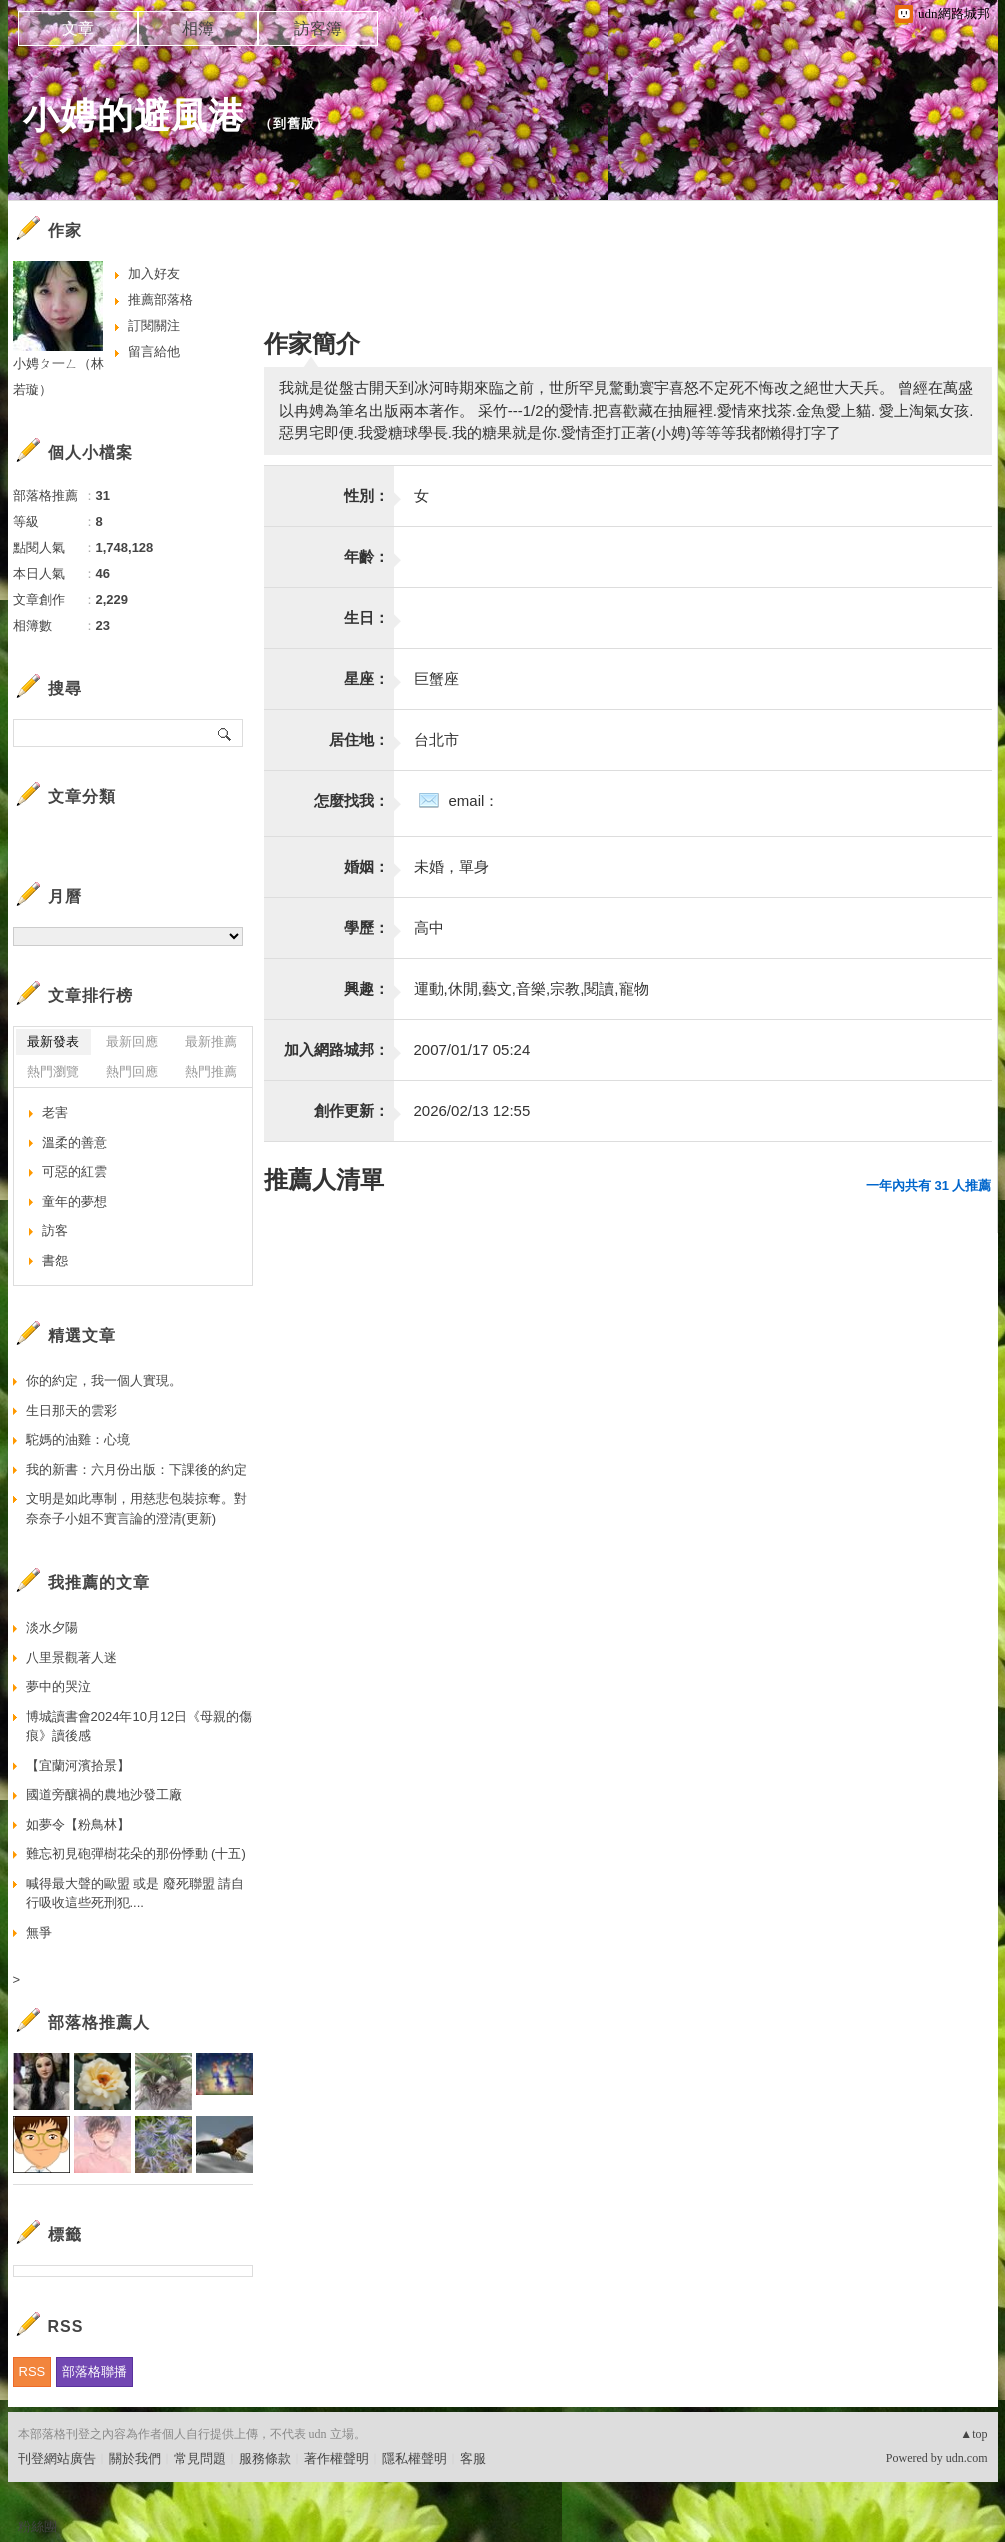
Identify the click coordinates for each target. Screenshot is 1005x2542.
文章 (78, 28)
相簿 (198, 28)
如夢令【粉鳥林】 (78, 1824)
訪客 (55, 1230)
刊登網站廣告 (57, 2458)
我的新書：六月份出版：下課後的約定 (136, 1469)
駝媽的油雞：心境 (78, 1439)
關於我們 (135, 2458)
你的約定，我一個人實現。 (104, 1380)
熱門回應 (132, 1071)
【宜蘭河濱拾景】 (78, 1765)
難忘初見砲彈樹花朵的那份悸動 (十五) (136, 1853)
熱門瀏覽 (53, 1071)
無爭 (39, 1932)
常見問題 (200, 2458)
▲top (973, 2434)
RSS (32, 2371)
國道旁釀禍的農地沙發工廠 (104, 1794)
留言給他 (154, 351)
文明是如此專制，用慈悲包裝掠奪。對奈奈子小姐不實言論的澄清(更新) (136, 1508)
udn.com (967, 2458)
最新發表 (53, 1041)
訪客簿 (318, 28)
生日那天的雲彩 (71, 1410)
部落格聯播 (94, 2371)
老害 (55, 1112)
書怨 (55, 1260)
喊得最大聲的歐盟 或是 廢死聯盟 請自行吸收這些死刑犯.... (135, 1893)
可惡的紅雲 (74, 1171)
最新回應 (132, 1041)
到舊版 (294, 123)
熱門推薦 (211, 1071)
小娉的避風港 (134, 115)
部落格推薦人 (99, 2022)
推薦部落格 (160, 299)
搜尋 (225, 733)
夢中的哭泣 (58, 1686)
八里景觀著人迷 (71, 1657)
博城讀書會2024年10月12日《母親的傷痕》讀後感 (139, 1726)
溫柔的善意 (74, 1142)
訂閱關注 (154, 325)
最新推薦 (211, 1041)
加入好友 (154, 273)
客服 (473, 2458)
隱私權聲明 (414, 2458)
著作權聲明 (336, 2458)
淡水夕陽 (52, 1627)
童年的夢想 (74, 1201)
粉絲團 (37, 2526)
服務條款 (265, 2458)
